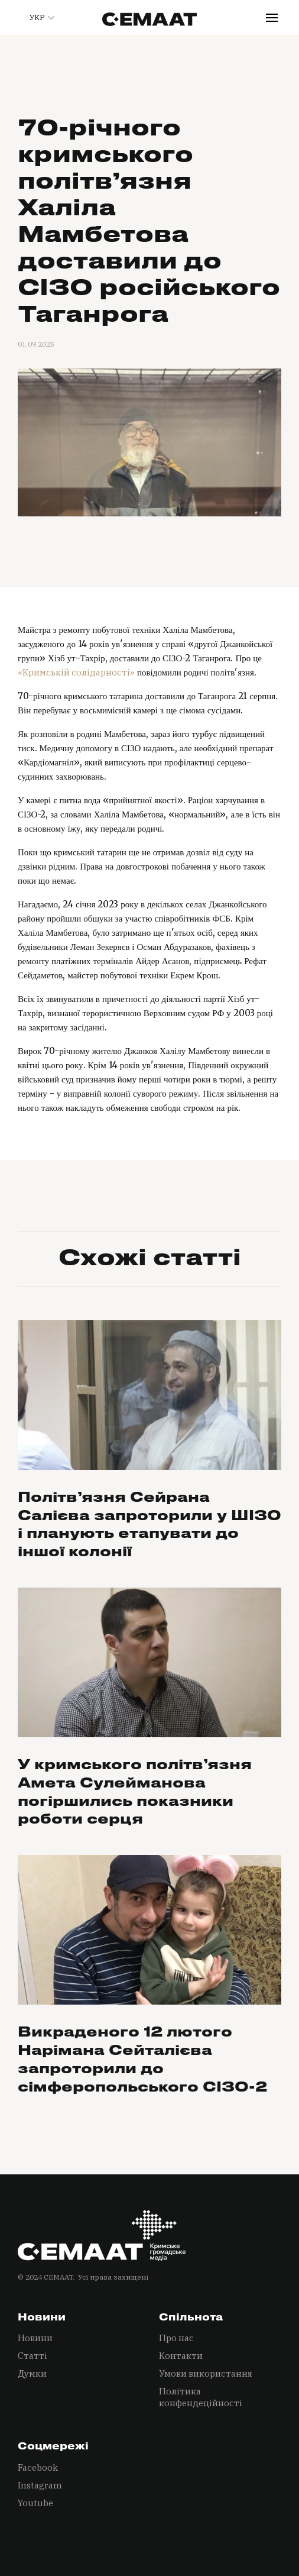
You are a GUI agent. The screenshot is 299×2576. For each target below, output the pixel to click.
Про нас (176, 2338)
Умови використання (205, 2373)
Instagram (40, 2485)
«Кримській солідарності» (76, 672)
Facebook (38, 2467)
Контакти (181, 2355)
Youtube (35, 2503)
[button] (37, 17)
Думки (32, 2373)
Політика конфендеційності (200, 2397)
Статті (32, 2355)
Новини (35, 2338)
